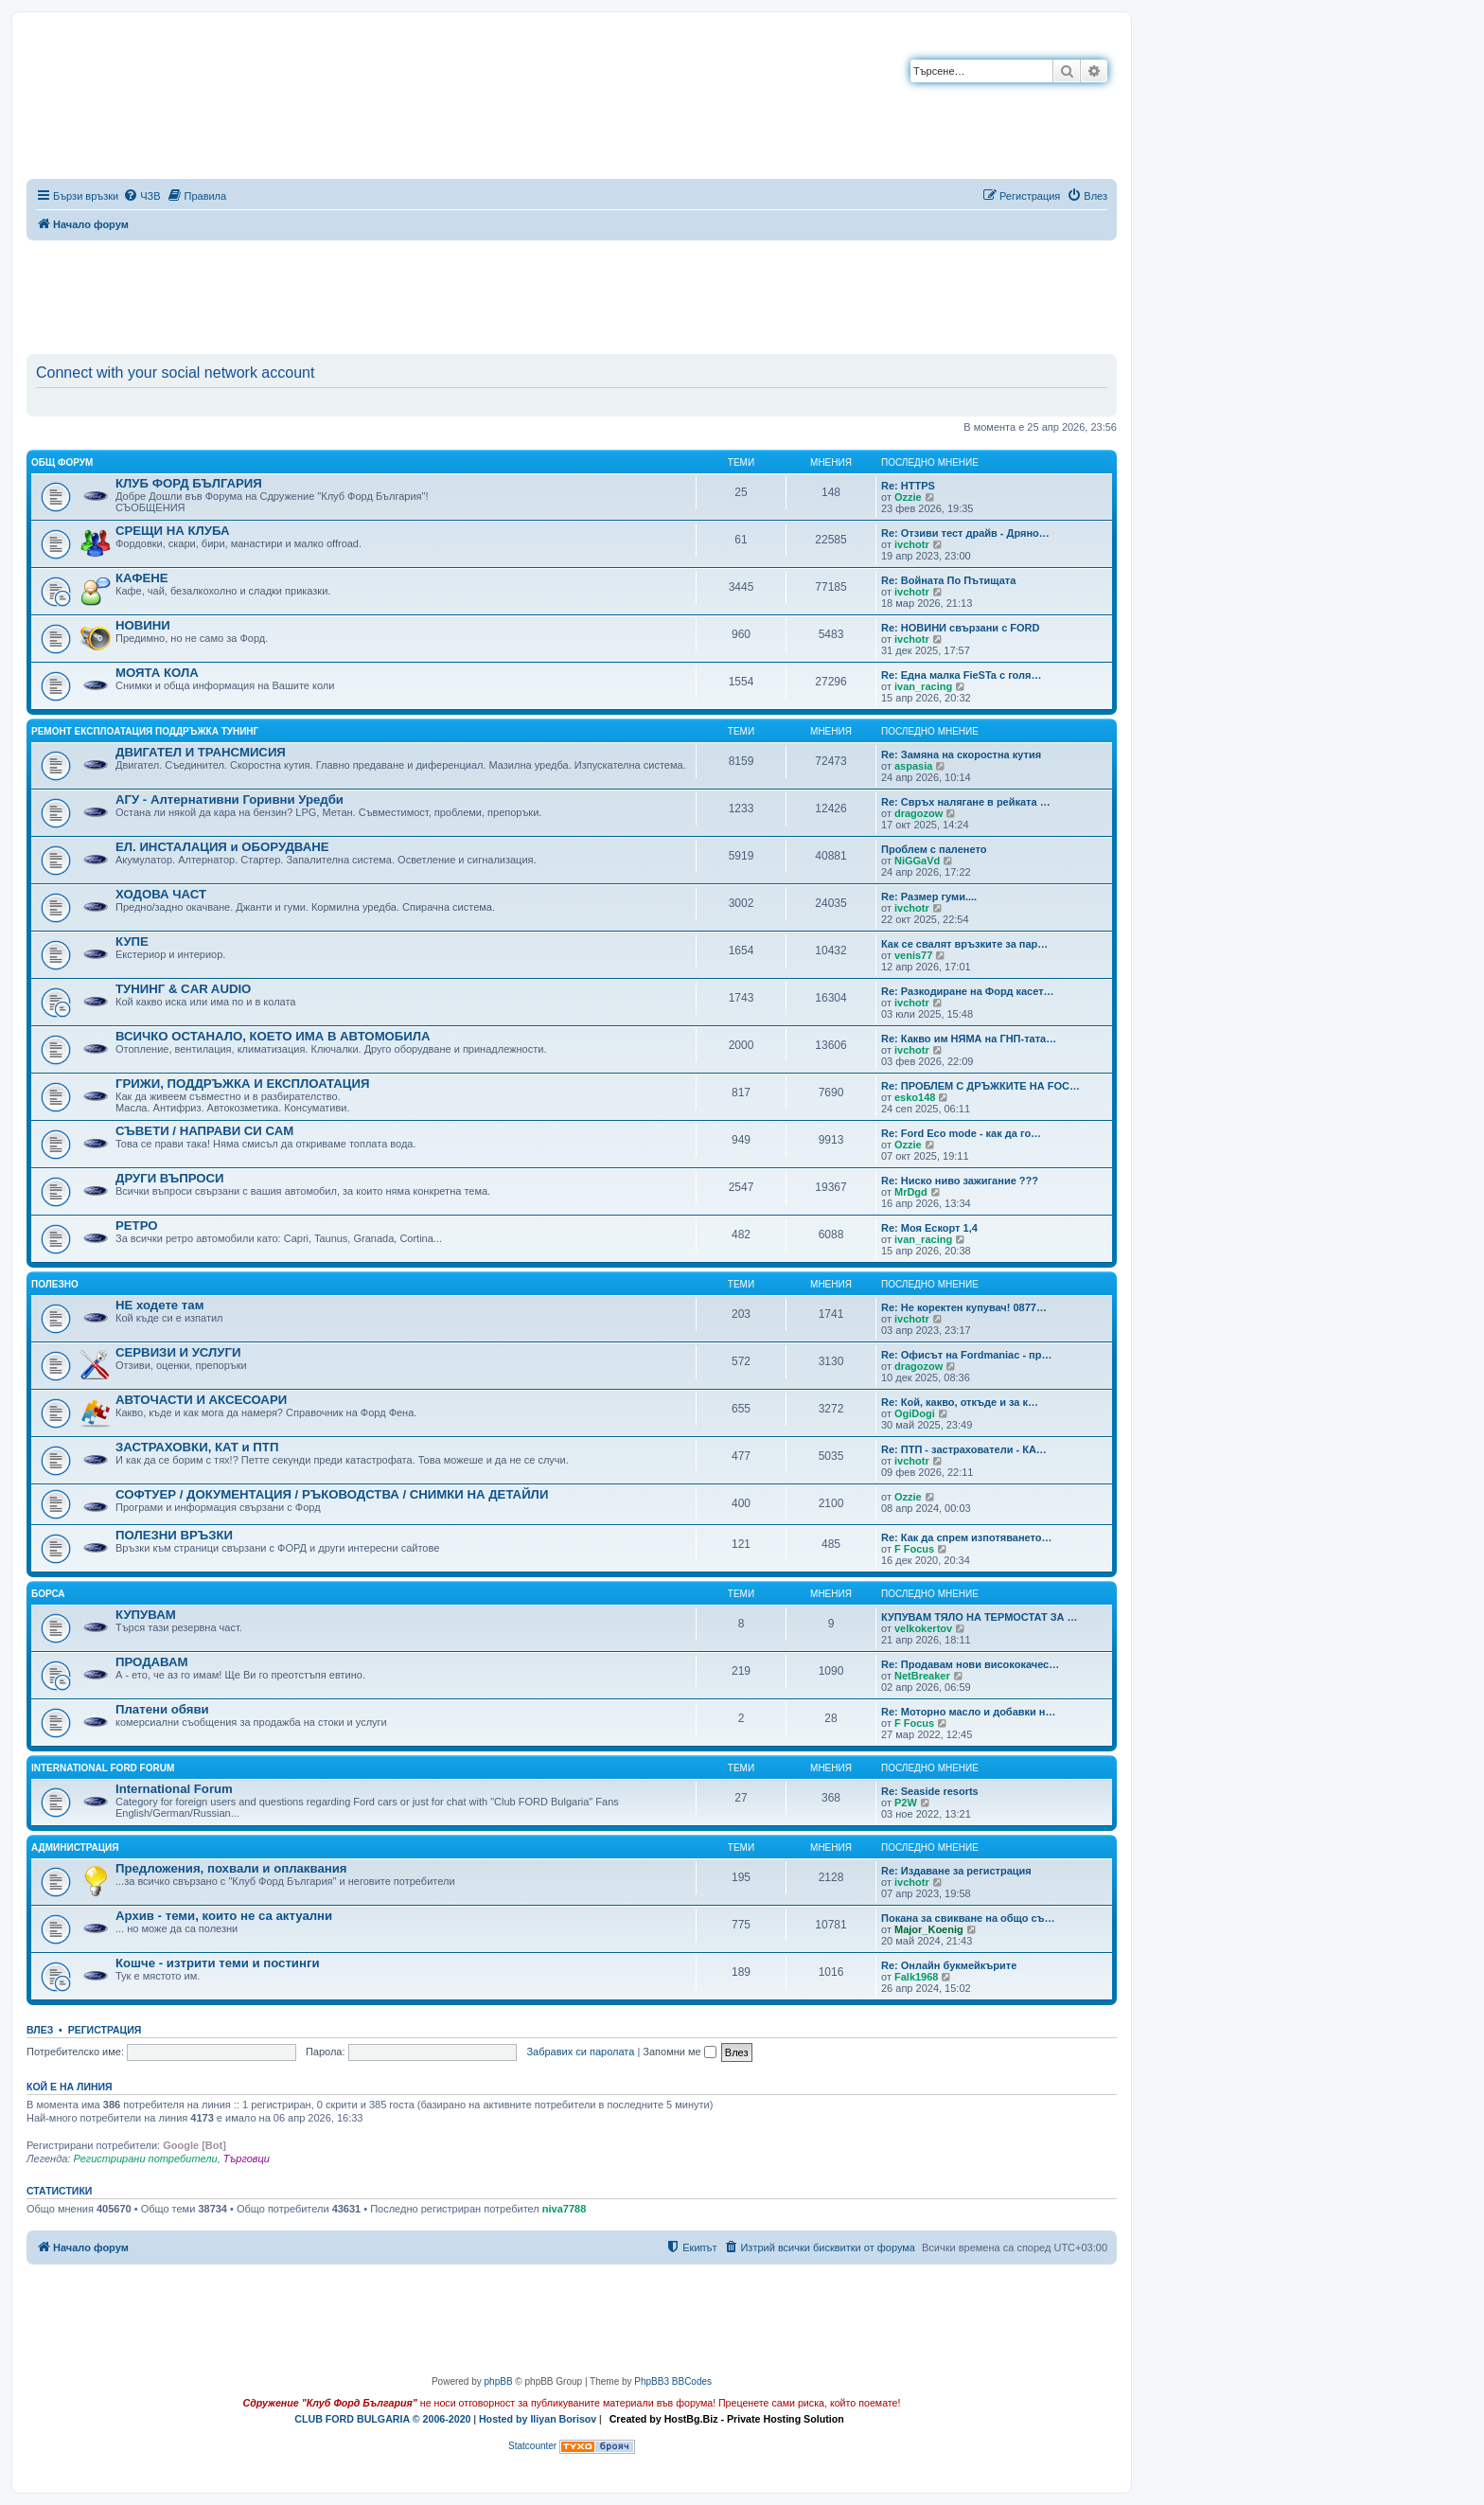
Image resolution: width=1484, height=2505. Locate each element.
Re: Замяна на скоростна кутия (961, 754)
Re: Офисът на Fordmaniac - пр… (966, 1354)
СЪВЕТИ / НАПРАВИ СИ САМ (204, 1131)
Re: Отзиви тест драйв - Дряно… (965, 533)
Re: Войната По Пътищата (948, 580)
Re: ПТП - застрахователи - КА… (964, 1449)
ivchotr (911, 544)
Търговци (246, 2158)
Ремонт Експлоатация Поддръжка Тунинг (144, 731)
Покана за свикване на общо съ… (968, 1918)
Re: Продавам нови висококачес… (970, 1664)
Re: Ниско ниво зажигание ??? (959, 1180)
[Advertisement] (571, 293)
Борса (48, 1594)
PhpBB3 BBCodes (673, 2381)
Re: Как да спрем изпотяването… (966, 1537)
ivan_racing (923, 686)
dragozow (918, 813)
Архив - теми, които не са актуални (223, 1916)
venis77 (913, 955)
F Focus (914, 1549)
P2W (905, 1802)
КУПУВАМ (145, 1615)
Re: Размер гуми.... (929, 896)
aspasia (913, 766)
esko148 (914, 1097)
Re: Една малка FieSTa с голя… (961, 675)
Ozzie (908, 497)
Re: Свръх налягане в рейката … (966, 802)
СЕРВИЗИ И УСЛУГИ (177, 1352)
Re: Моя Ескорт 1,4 (929, 1228)
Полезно (55, 1284)
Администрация (74, 1847)
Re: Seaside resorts (930, 1791)
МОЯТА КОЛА (157, 673)
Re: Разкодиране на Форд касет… (967, 991)
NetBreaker (922, 1675)
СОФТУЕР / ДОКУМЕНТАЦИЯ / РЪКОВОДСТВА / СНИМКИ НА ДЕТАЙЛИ (331, 1494)
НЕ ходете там (159, 1305)
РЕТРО (136, 1225)
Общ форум (62, 462)
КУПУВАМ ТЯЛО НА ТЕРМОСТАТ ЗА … (979, 1617)
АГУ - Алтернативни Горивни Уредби (229, 799)
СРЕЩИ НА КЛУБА (172, 531)
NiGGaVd (917, 860)
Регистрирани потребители (145, 2158)
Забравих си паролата (580, 2051)
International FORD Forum (102, 1768)
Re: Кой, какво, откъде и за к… (959, 1402)
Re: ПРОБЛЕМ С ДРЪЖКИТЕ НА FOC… (980, 1086)
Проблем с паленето (933, 849)
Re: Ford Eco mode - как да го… (961, 1133)
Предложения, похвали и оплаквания (231, 1868)
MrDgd (911, 1192)
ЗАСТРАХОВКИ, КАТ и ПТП (196, 1447)
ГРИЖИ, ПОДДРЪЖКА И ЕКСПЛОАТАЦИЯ (242, 1083)
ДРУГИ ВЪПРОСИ (169, 1178)
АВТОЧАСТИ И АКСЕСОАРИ (201, 1400)
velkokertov (923, 1628)
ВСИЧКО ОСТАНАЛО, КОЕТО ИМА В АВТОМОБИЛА (273, 1036)
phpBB (499, 2381)
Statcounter (532, 2446)
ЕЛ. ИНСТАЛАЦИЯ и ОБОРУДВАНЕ (222, 847)
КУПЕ (132, 941)
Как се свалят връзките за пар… (964, 944)
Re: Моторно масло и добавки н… (968, 1711)
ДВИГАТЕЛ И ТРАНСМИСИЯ (200, 752)
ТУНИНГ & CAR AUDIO (183, 989)
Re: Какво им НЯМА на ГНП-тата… (968, 1038)
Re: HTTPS (908, 485)
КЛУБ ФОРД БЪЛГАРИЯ (188, 483)
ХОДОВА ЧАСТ (160, 894)
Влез (39, 2029)
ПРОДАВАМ (151, 1662)
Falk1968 (916, 1976)
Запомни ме (679, 2051)
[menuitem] (141, 196)
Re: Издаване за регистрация (956, 1870)
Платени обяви (162, 1709)
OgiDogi (914, 1413)
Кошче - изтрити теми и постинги (217, 1963)
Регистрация (105, 2029)
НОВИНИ (142, 625)
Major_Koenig (928, 1929)
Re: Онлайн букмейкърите (948, 1965)
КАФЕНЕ (141, 578)
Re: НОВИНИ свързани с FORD (960, 627)
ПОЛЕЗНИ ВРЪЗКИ (174, 1535)
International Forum (174, 1789)
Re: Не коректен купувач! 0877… (964, 1307)
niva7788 (564, 2208)
